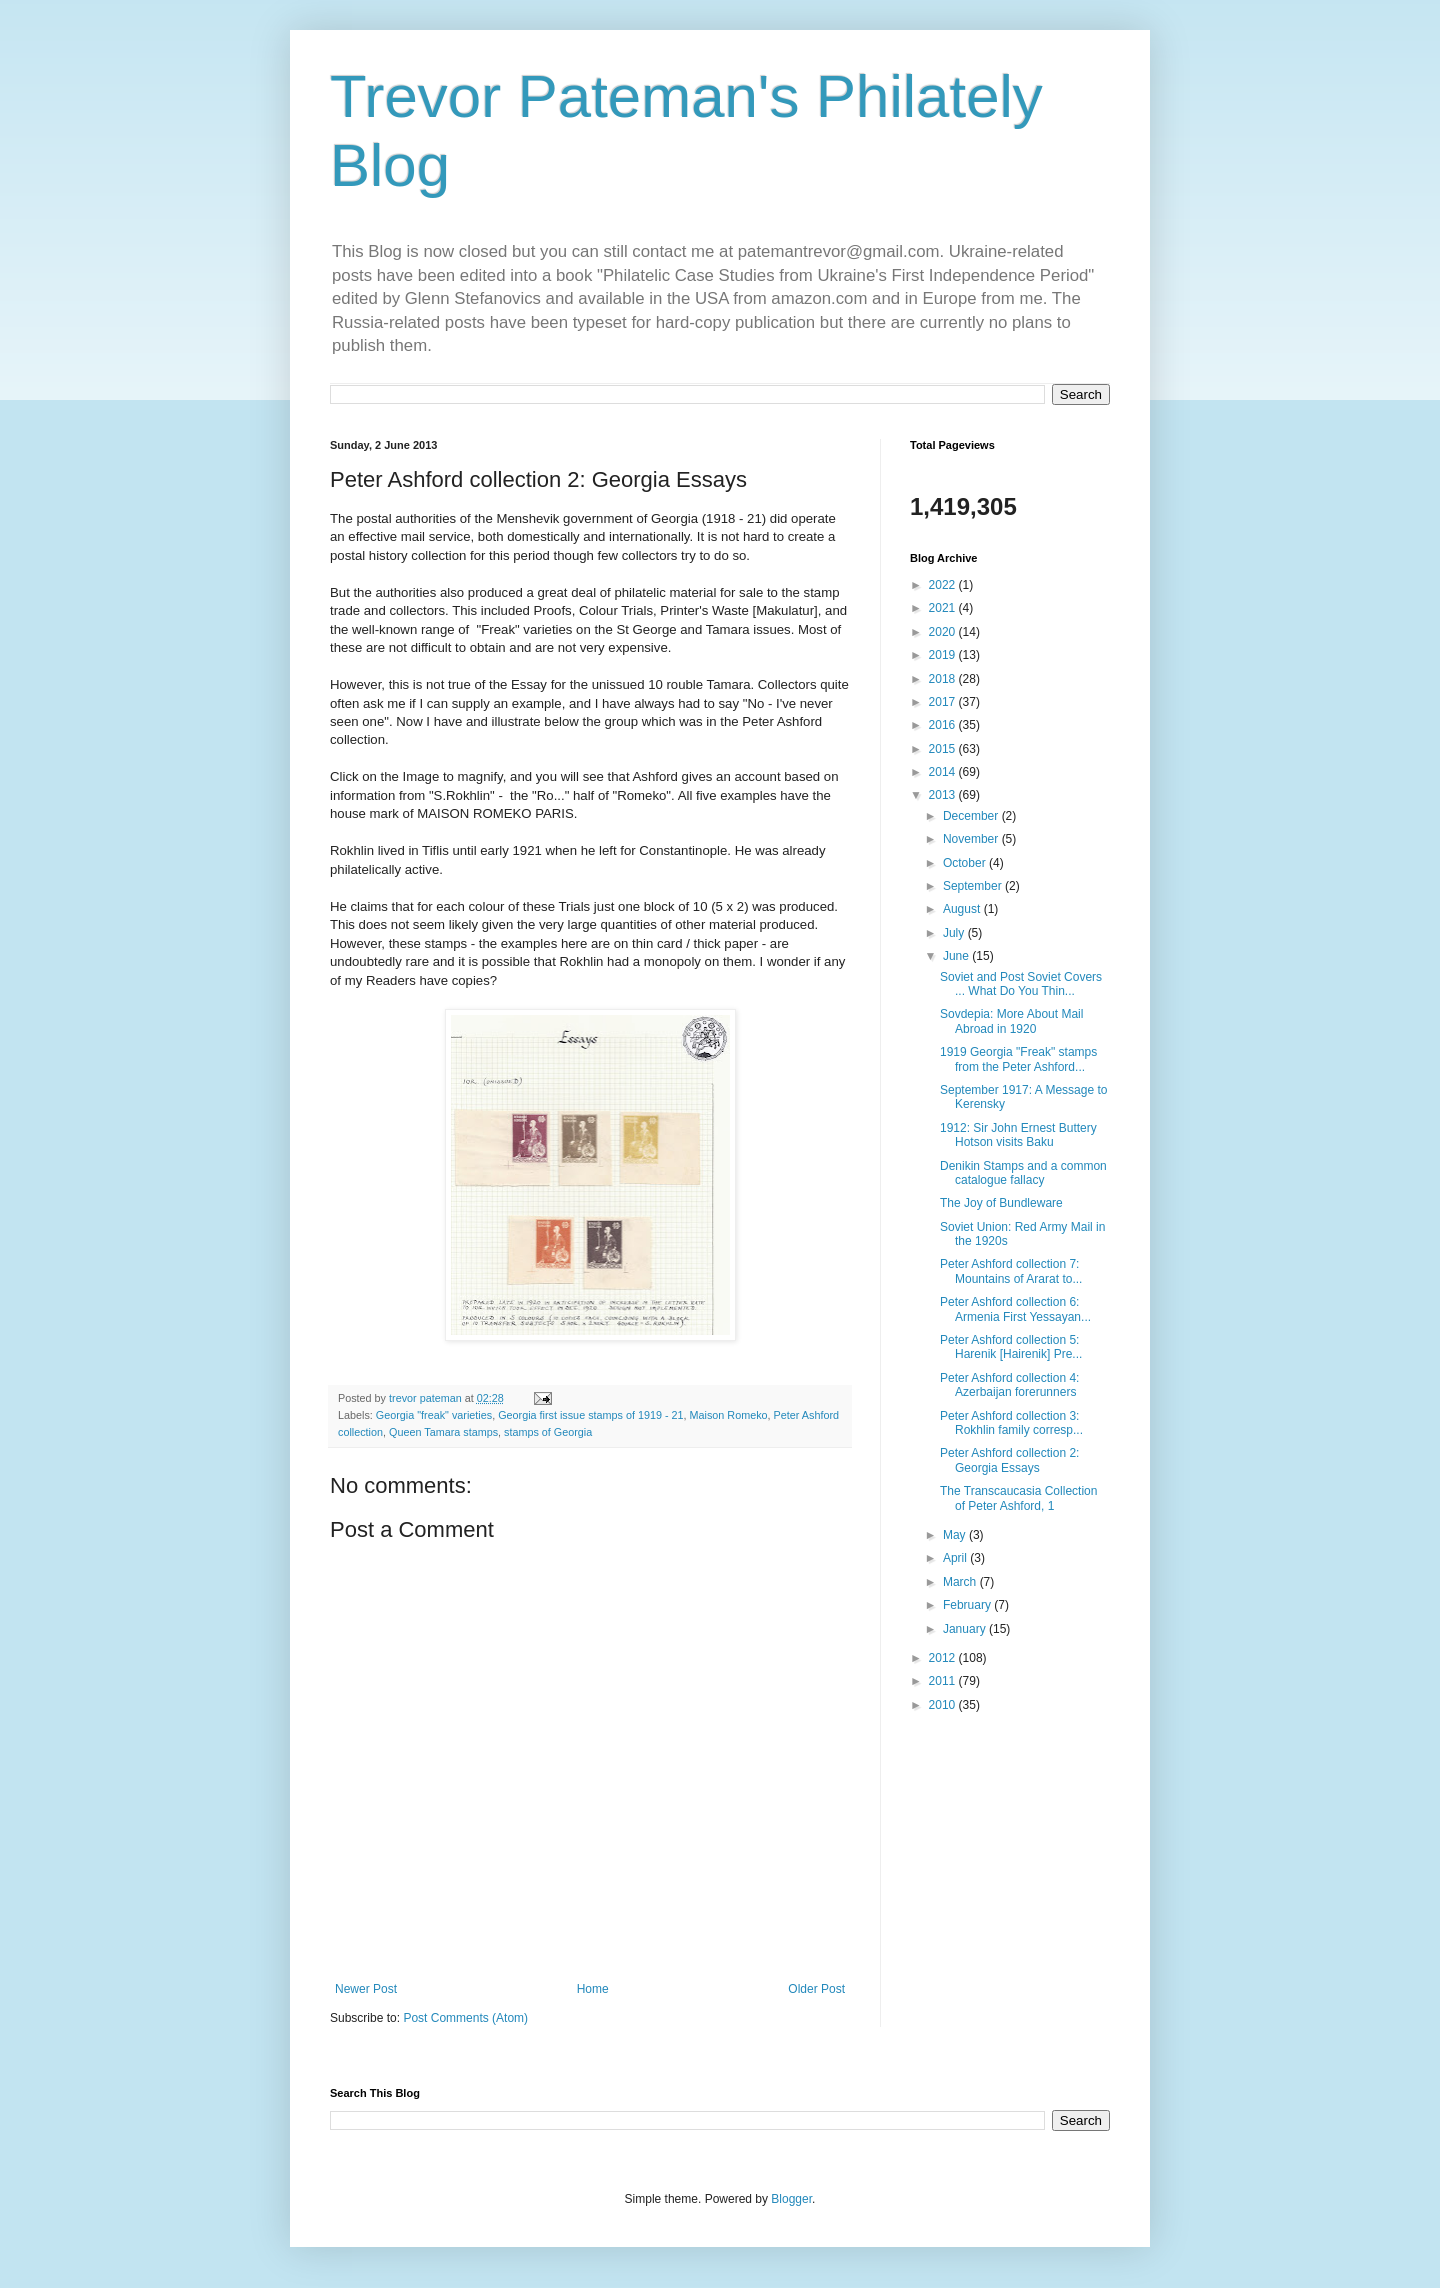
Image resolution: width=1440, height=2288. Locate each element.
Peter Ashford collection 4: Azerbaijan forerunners (1009, 1385)
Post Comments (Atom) (465, 2018)
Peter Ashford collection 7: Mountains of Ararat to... (1011, 1271)
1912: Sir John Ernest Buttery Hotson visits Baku (1018, 1135)
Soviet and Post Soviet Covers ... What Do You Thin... (1021, 984)
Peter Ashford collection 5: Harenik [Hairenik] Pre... (1011, 1347)
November (972, 839)
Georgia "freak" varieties (434, 1415)
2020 (944, 632)
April (956, 1558)
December (972, 816)
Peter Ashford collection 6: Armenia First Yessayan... (1015, 1309)
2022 (944, 585)
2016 (944, 725)
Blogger (791, 2199)
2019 (944, 655)
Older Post (816, 1989)
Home (593, 1989)
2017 (944, 702)
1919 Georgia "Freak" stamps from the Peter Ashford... (1018, 1059)
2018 (944, 679)
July (955, 933)
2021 (944, 608)
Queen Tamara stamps (443, 1432)
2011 (944, 1681)
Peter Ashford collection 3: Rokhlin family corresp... (1011, 1423)
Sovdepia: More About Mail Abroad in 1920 (1011, 1021)
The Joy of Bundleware (1001, 1203)
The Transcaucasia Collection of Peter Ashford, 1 (1018, 1498)
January (966, 1629)
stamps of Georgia (548, 1432)
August (963, 909)
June (957, 956)
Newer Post (366, 1989)
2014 (944, 772)
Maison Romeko (729, 1415)
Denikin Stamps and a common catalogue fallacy (1023, 1173)
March (961, 1582)
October (966, 863)
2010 (944, 1705)
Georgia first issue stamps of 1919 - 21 (590, 1415)
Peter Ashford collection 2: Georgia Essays (1009, 1460)
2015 (944, 749)
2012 (944, 1658)
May (956, 1535)
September (974, 886)
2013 (944, 795)
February (968, 1605)
